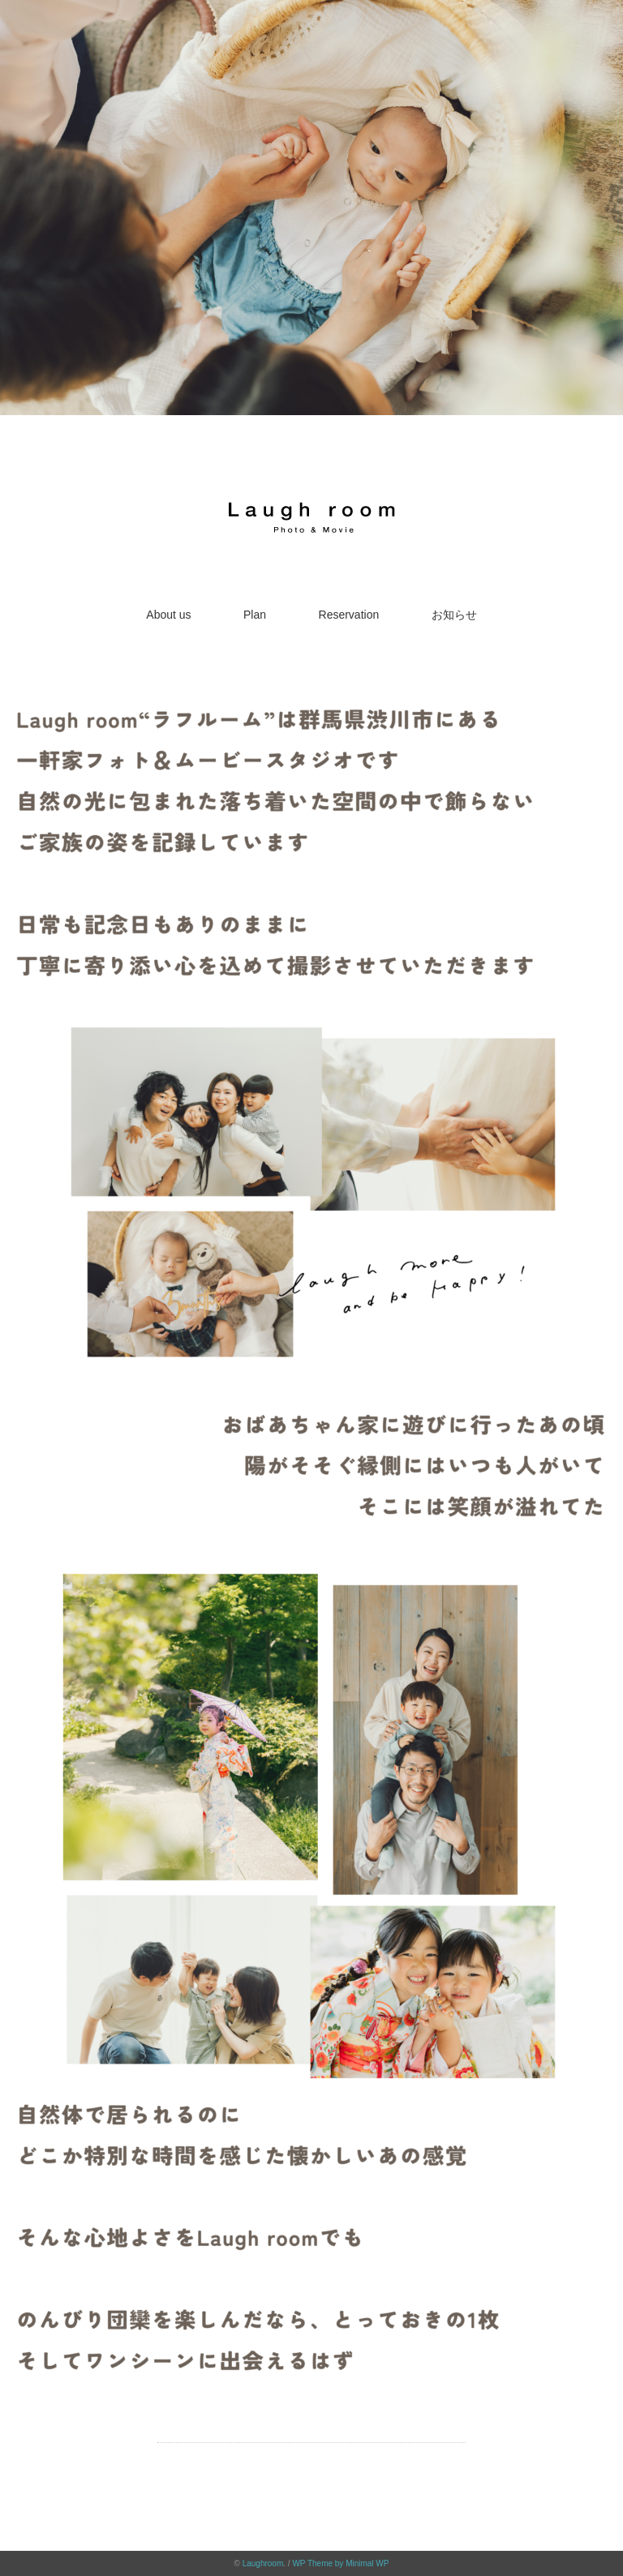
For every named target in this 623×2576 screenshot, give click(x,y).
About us (168, 614)
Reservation (349, 614)
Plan (254, 614)
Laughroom (263, 2563)
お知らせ (454, 614)
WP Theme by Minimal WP (340, 2563)
